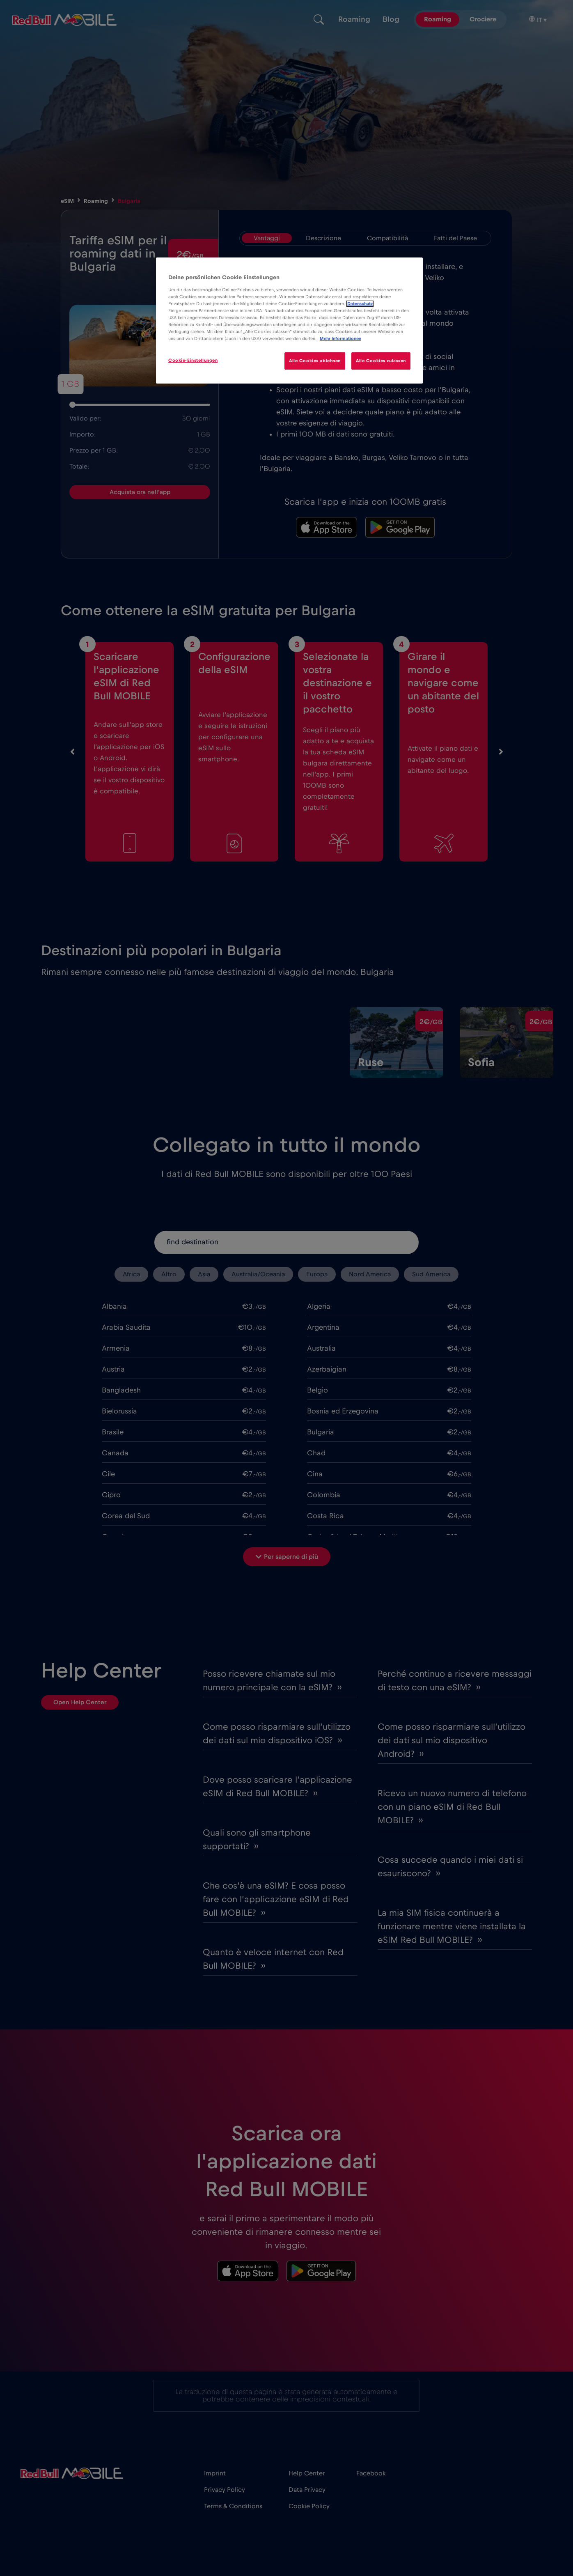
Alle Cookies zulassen (381, 360)
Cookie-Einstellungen (193, 360)
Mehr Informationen (340, 338)
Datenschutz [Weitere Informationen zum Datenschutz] (360, 303)
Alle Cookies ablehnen (315, 360)
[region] (289, 320)
